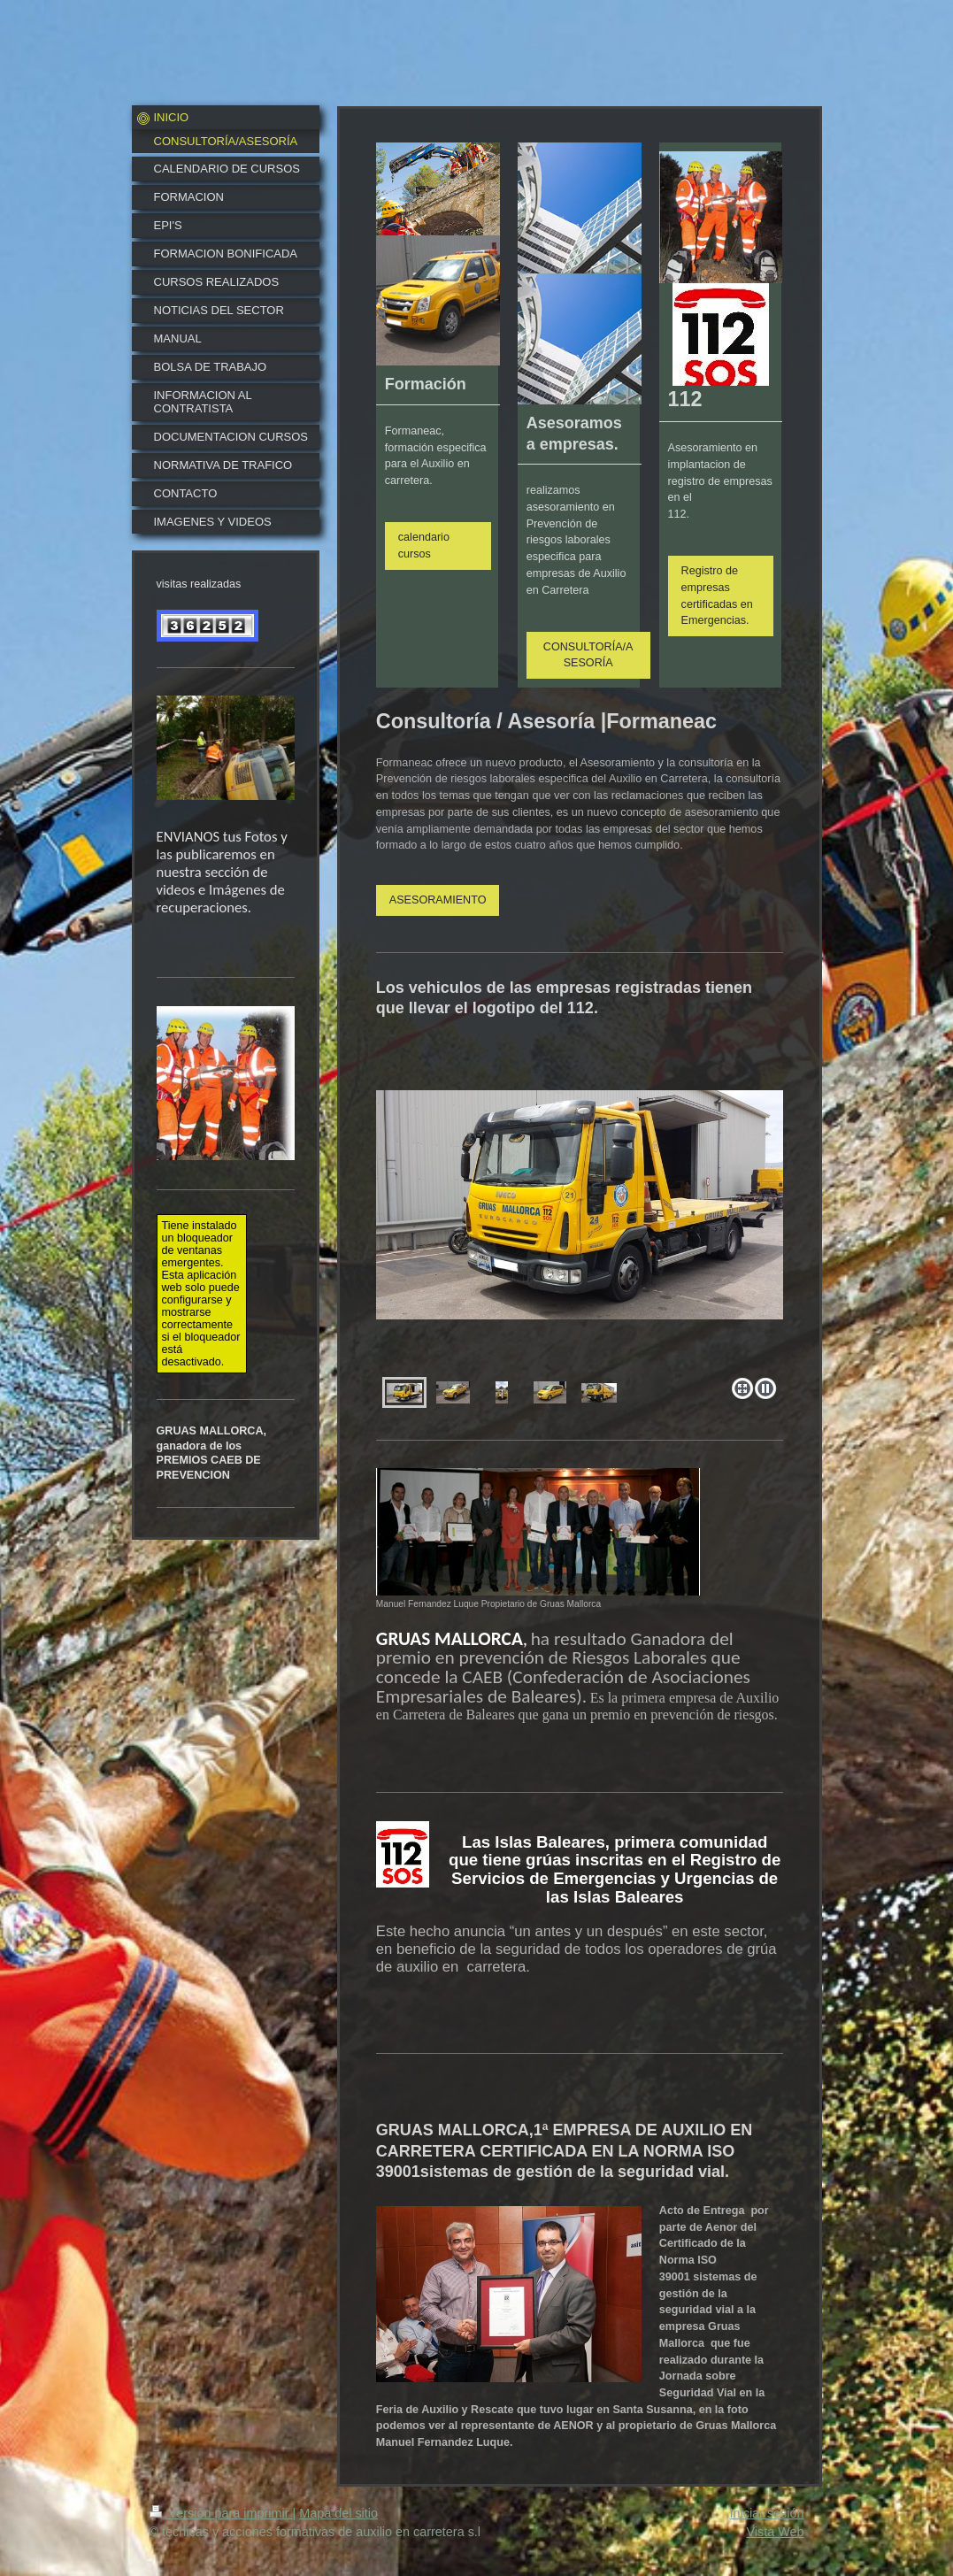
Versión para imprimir (221, 2513)
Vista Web (774, 2532)
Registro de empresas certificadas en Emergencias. (717, 596)
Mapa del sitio (338, 2513)
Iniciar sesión (767, 2513)
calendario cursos (424, 545)
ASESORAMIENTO (438, 900)
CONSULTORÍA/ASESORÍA (588, 655)
